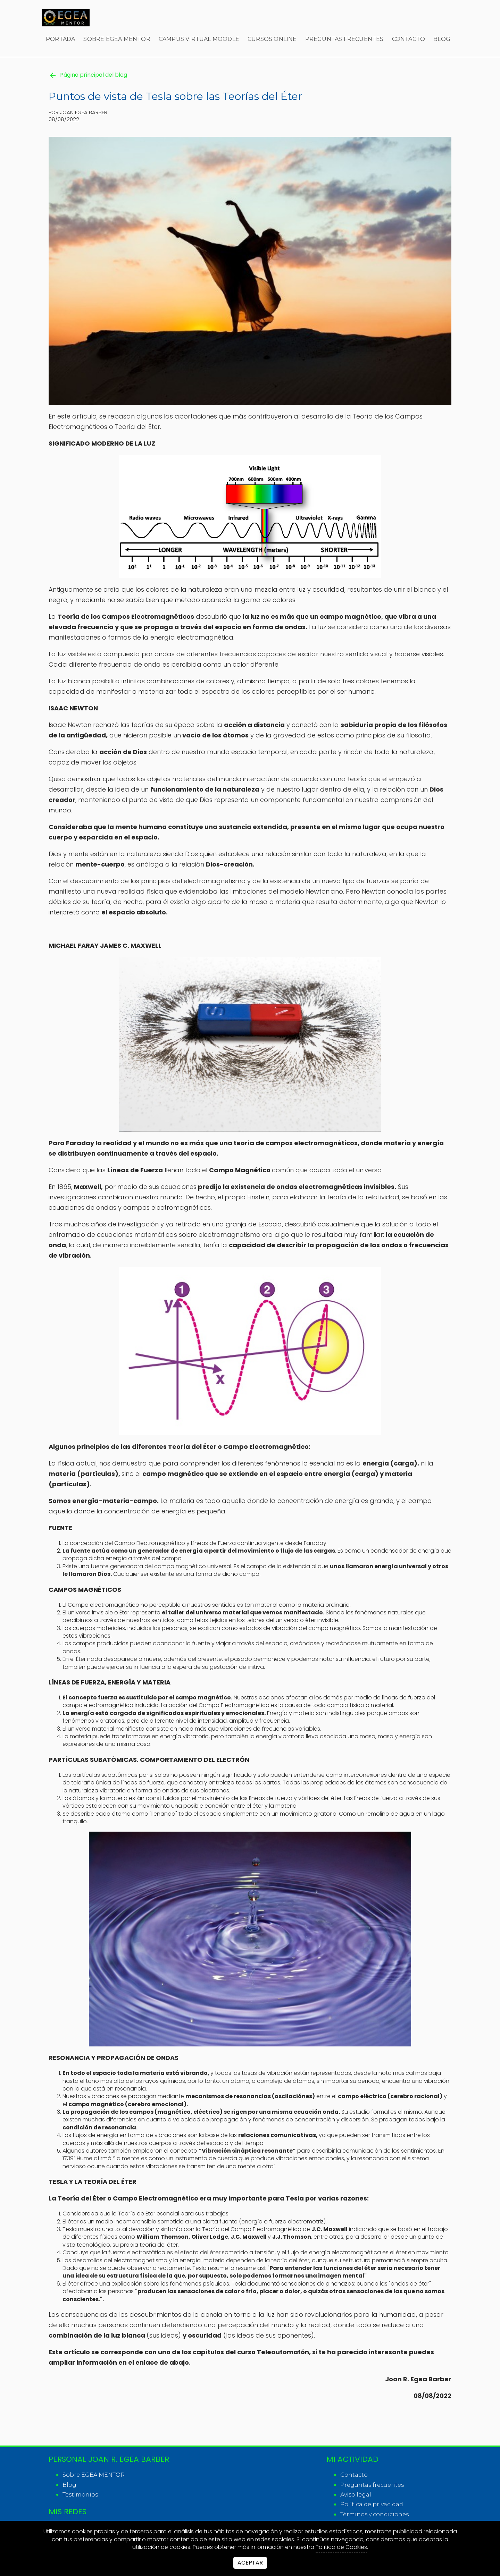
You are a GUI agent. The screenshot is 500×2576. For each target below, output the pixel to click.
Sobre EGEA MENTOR (116, 39)
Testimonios (80, 2494)
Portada (60, 39)
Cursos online (272, 39)
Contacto (408, 39)
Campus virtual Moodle (199, 39)
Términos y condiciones (374, 2514)
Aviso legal (355, 2494)
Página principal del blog (88, 75)
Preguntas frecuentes (344, 39)
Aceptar (250, 2563)
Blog (441, 39)
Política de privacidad (371, 2504)
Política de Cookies (341, 2547)
